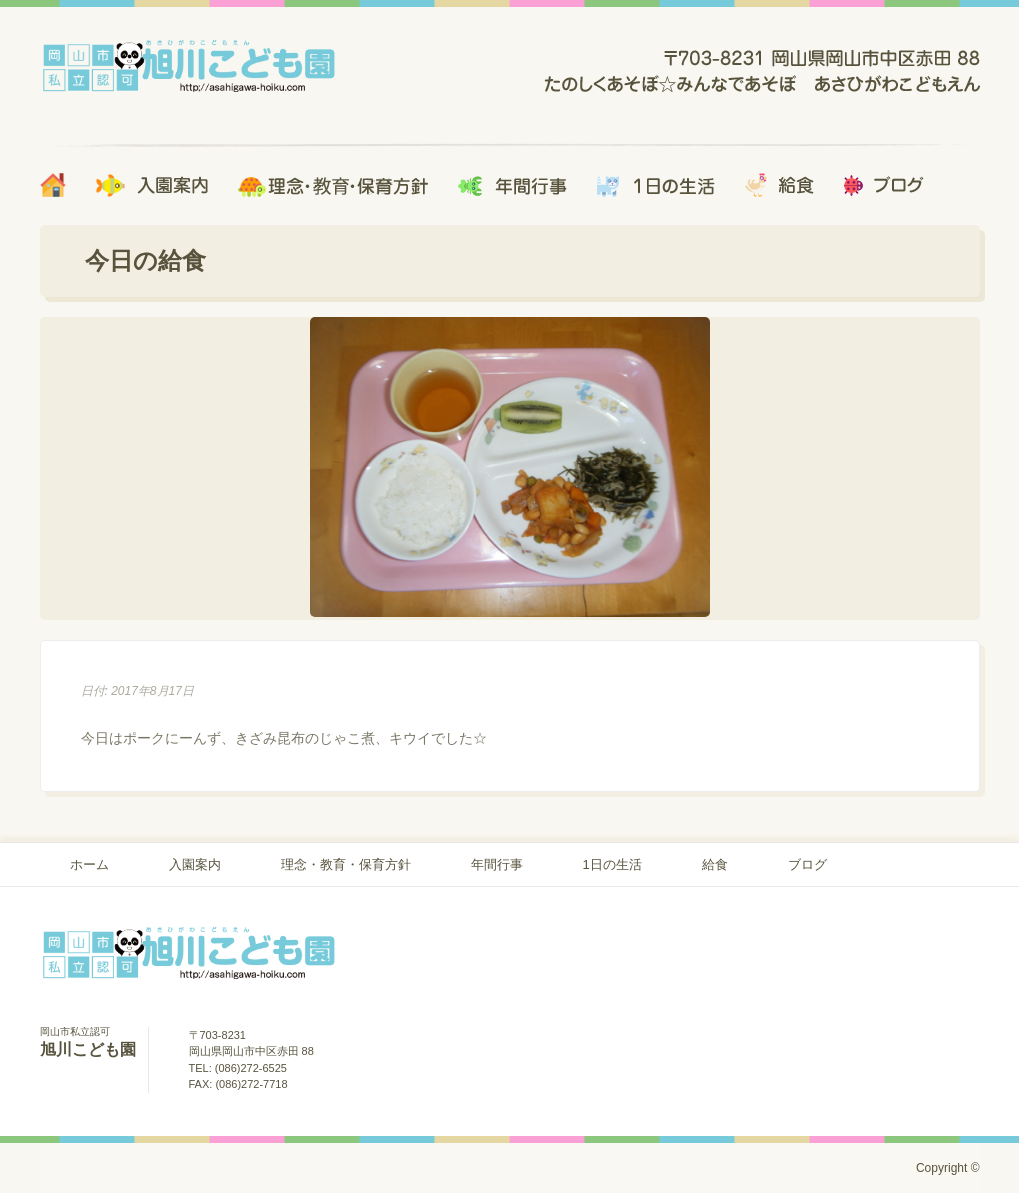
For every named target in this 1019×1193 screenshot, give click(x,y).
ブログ (807, 864)
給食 (715, 864)
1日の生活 (612, 864)
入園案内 (195, 864)
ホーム (89, 864)
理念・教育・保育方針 (346, 864)
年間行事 (497, 864)
